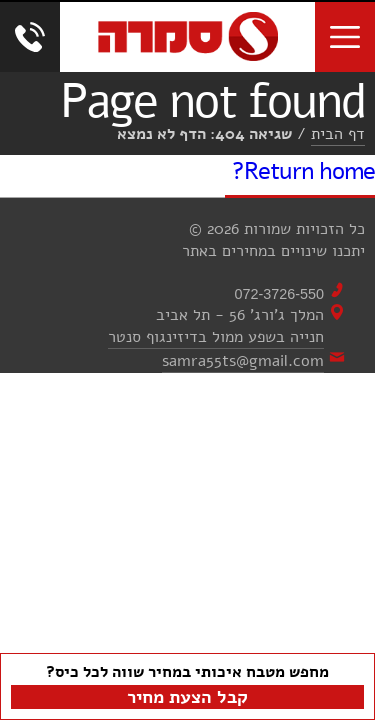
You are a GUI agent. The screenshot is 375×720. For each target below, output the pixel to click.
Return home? (303, 171)
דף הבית (338, 134)
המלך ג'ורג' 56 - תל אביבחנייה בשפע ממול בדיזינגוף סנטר (216, 326)
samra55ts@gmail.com (243, 361)
